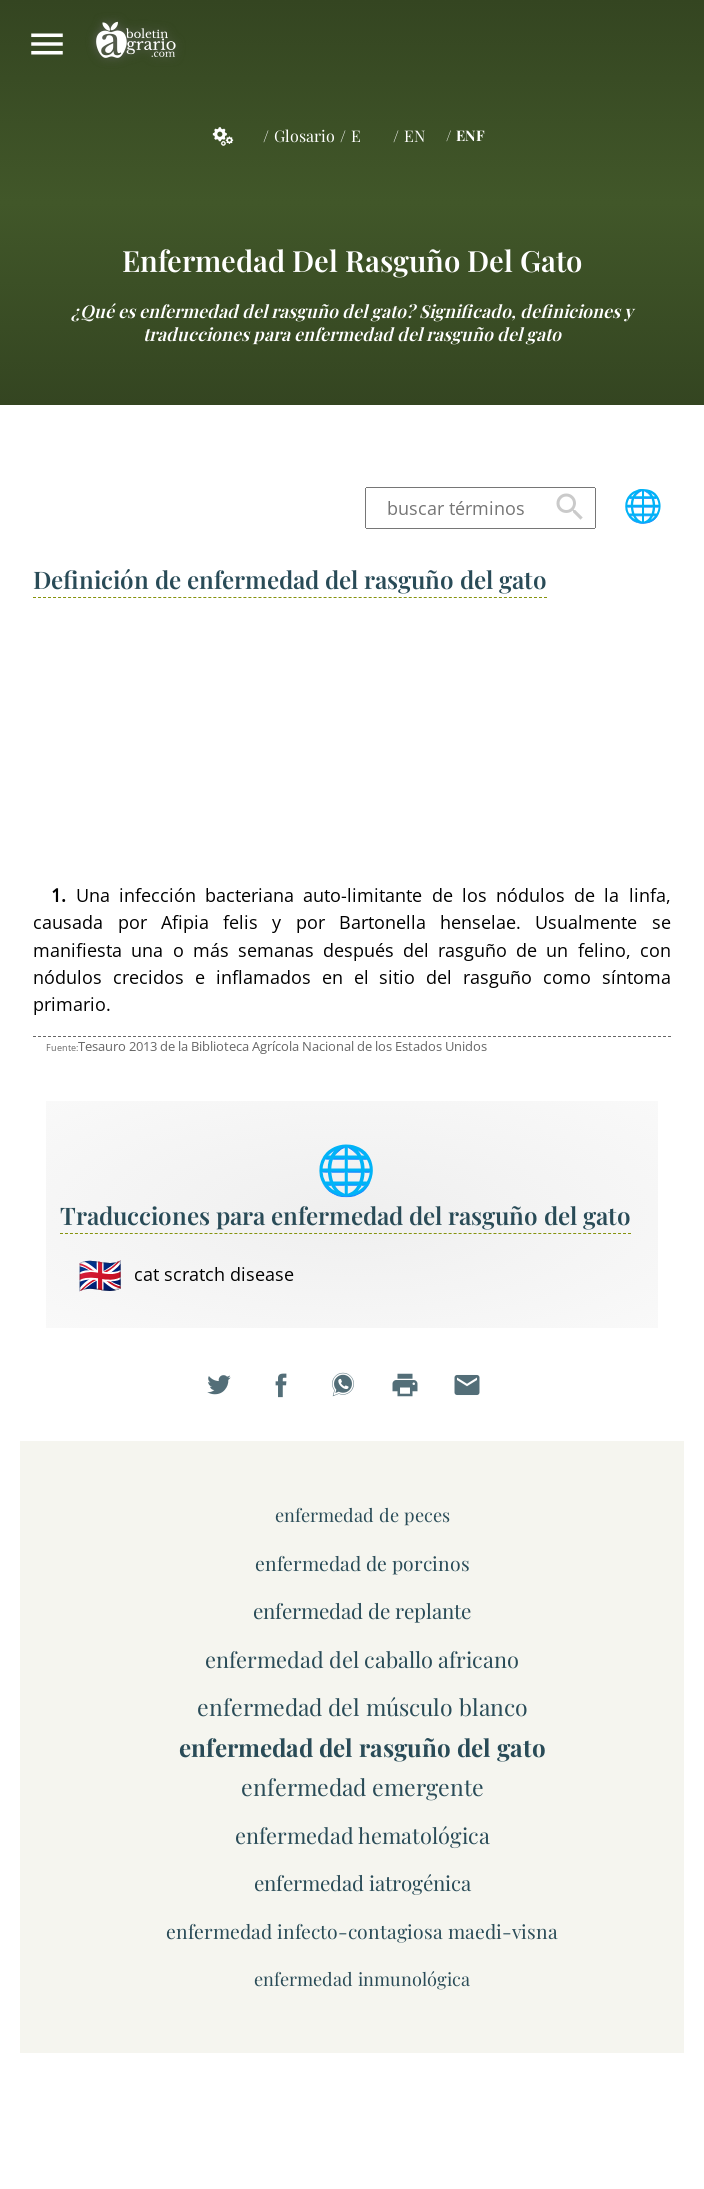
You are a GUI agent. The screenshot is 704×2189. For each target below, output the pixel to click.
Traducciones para (345, 1215)
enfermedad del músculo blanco (362, 1706)
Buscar (570, 508)
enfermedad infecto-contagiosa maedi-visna (362, 1931)
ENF (470, 135)
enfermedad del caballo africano (362, 1658)
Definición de (290, 579)
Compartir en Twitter (228, 1395)
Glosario (304, 135)
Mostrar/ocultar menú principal (47, 44)
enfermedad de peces (362, 1514)
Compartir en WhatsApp (352, 1395)
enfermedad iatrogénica (362, 1882)
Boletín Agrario (136, 44)
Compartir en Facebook (290, 1395)
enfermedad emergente (362, 1786)
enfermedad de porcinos (362, 1563)
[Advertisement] (351, 742)
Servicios (234, 136)
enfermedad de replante (362, 1610)
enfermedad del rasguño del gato (352, 259)
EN (414, 135)
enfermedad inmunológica (362, 1978)
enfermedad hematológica (362, 1834)
